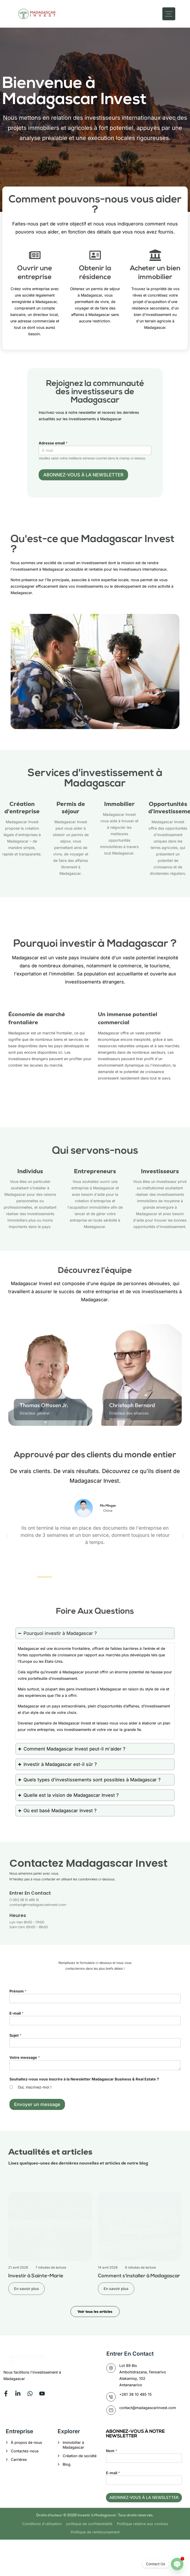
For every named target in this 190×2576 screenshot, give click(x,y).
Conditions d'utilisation (42, 2523)
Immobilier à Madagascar (73, 2445)
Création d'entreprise (22, 807)
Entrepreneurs (95, 1171)
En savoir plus (26, 2288)
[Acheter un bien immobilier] (155, 255)
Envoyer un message (37, 2104)
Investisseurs (160, 1171)
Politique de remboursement (95, 2532)
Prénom (17, 1991)
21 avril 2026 (18, 2267)
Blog (66, 2464)
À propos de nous (26, 2442)
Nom (111, 2450)
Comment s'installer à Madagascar (139, 2276)
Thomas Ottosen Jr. (44, 1405)
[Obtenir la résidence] (95, 255)
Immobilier (119, 804)
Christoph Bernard (132, 1405)
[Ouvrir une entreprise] (35, 255)
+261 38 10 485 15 (135, 2394)
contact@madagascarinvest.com (147, 2407)
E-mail (16, 2013)
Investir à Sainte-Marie (35, 2276)
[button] (7, 1536)
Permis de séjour (70, 807)
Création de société (79, 2455)
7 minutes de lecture (50, 2267)
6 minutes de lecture (140, 2267)
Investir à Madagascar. (98, 2515)
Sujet (15, 2035)
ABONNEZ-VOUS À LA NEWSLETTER (83, 475)
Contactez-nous (24, 2451)
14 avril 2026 (108, 2267)
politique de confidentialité (89, 2523)
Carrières (19, 2459)
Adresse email (53, 443)
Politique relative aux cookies (142, 2523)
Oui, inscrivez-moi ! (35, 2087)
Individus (30, 1171)
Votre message (24, 2057)
